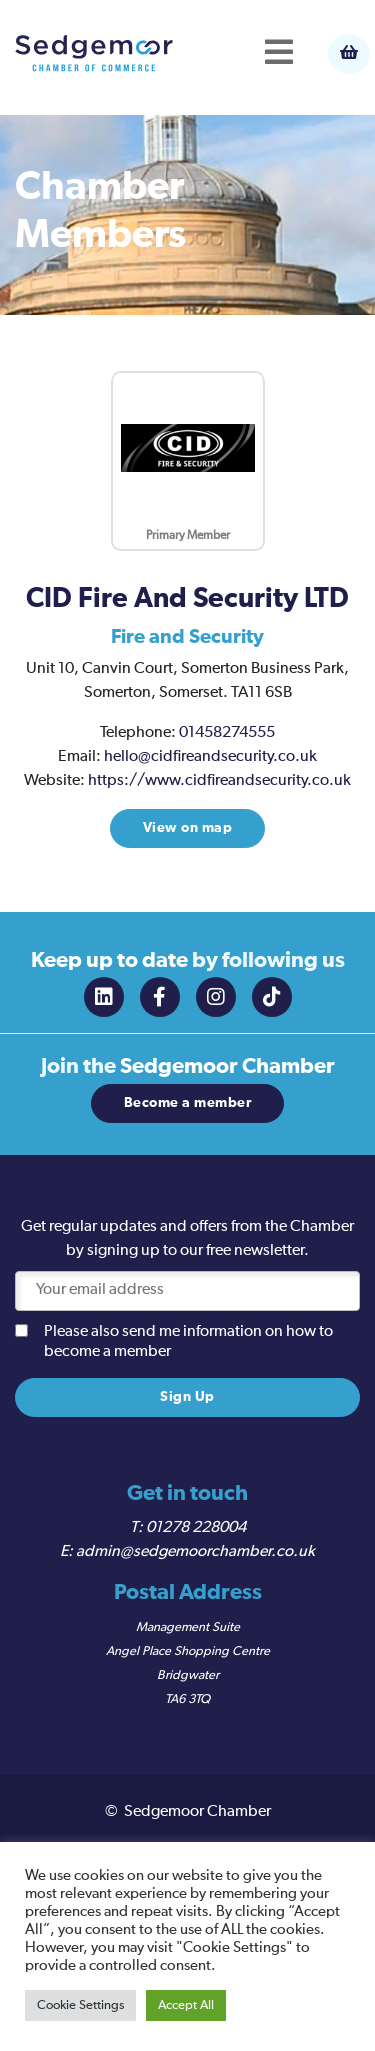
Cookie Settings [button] (80, 2005)
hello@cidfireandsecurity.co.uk (210, 757)
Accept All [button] (186, 2005)
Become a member (188, 1103)
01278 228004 (196, 1528)
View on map (188, 828)
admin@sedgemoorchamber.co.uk (195, 1552)
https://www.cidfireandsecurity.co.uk (219, 781)
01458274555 (227, 733)
